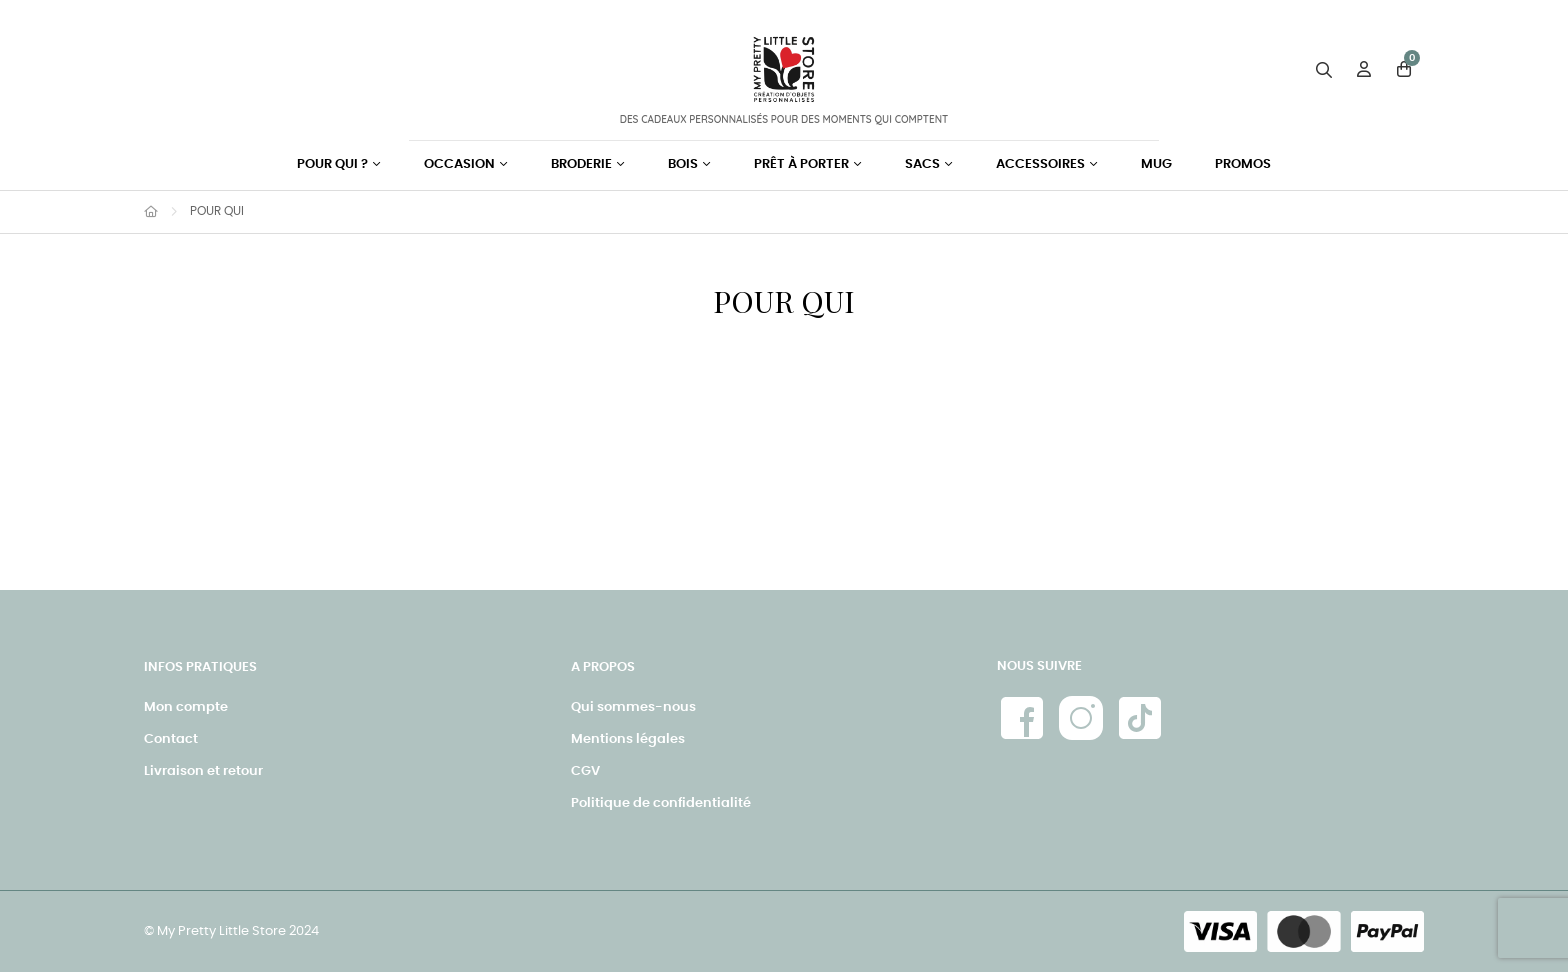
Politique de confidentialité (661, 803)
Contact (171, 739)
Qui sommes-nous (633, 707)
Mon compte (186, 707)
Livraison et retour (203, 771)
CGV (585, 771)
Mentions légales (628, 739)
